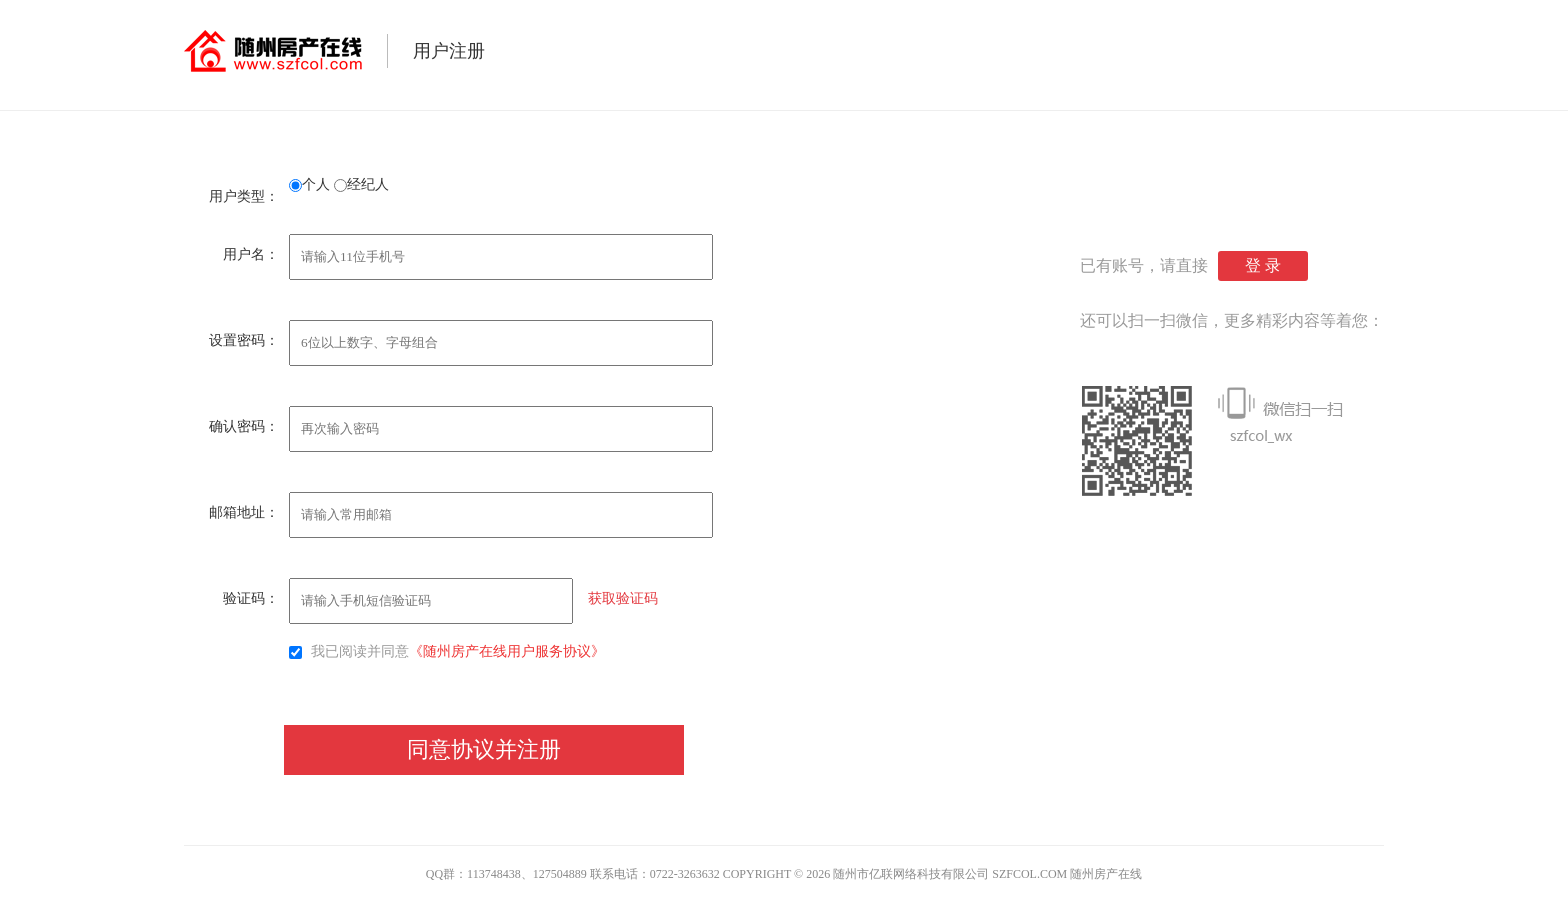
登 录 (1263, 265)
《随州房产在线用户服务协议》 (507, 651)
